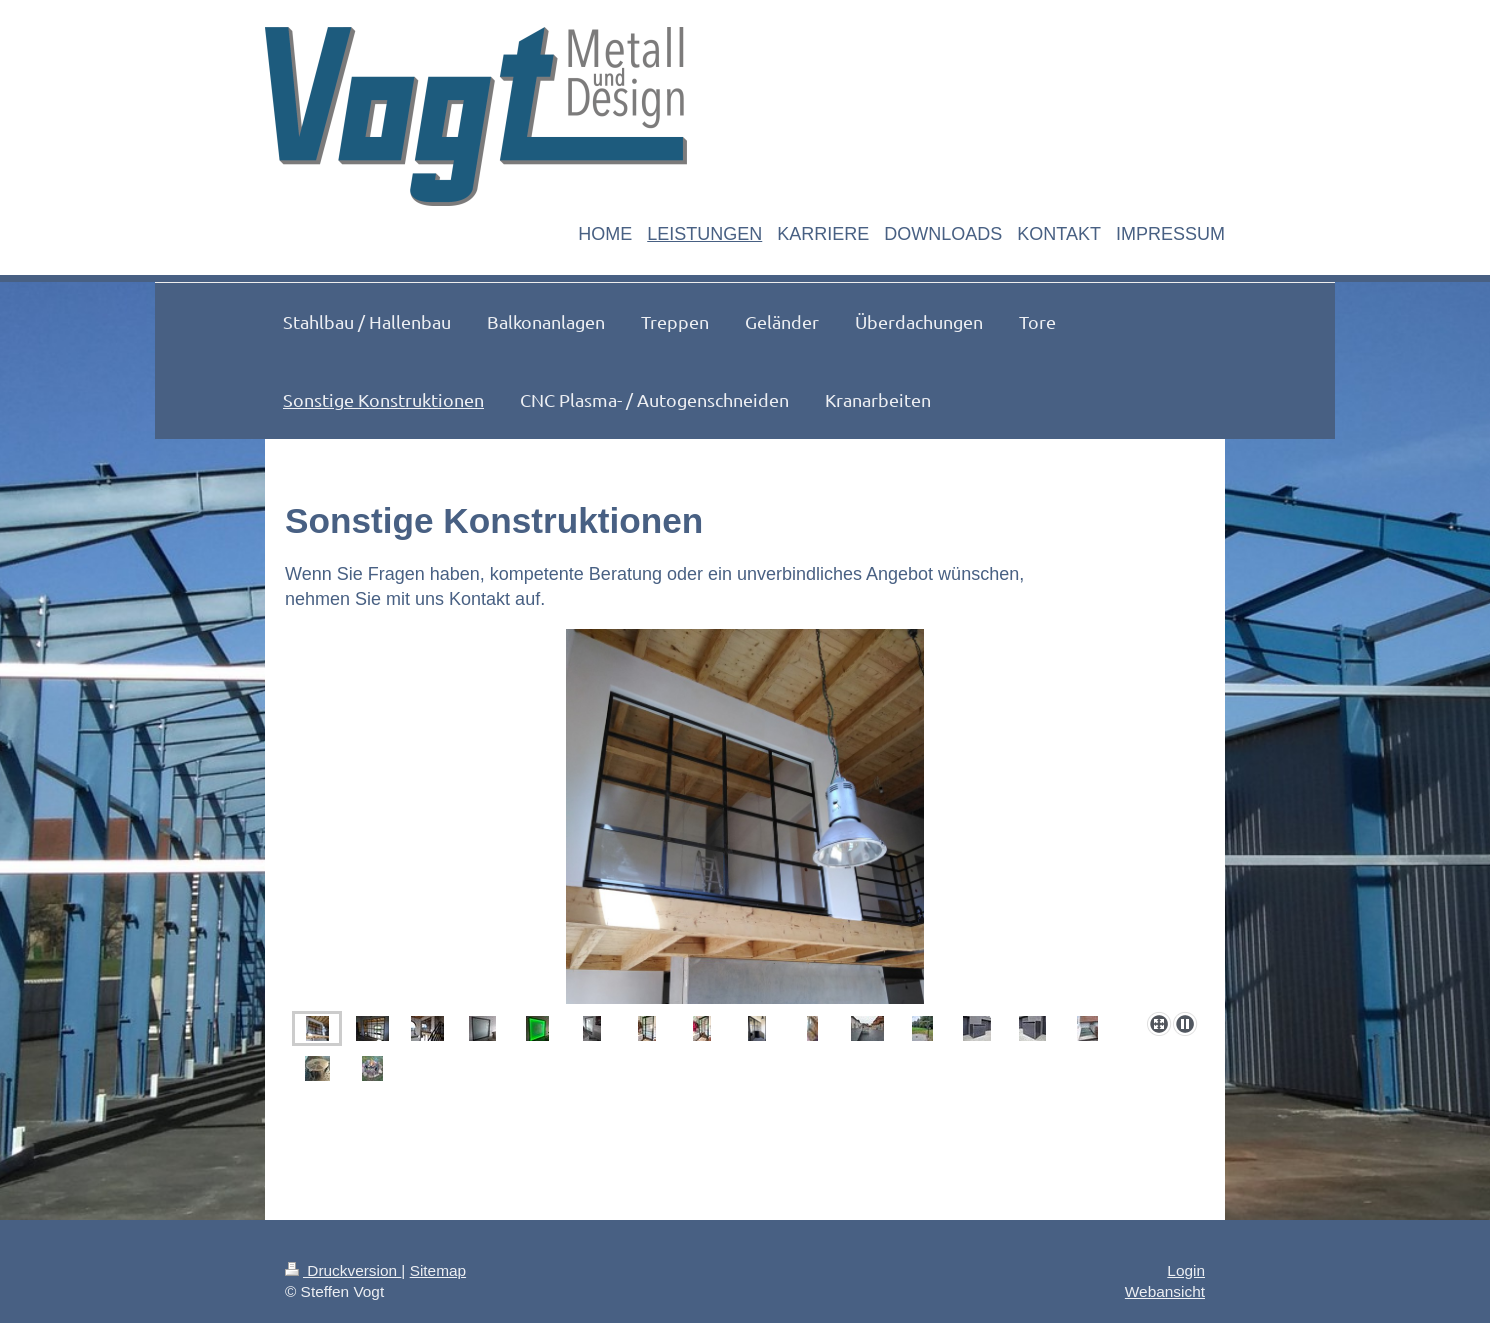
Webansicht (1165, 1291)
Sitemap (438, 1270)
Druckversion (343, 1270)
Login (1186, 1270)
